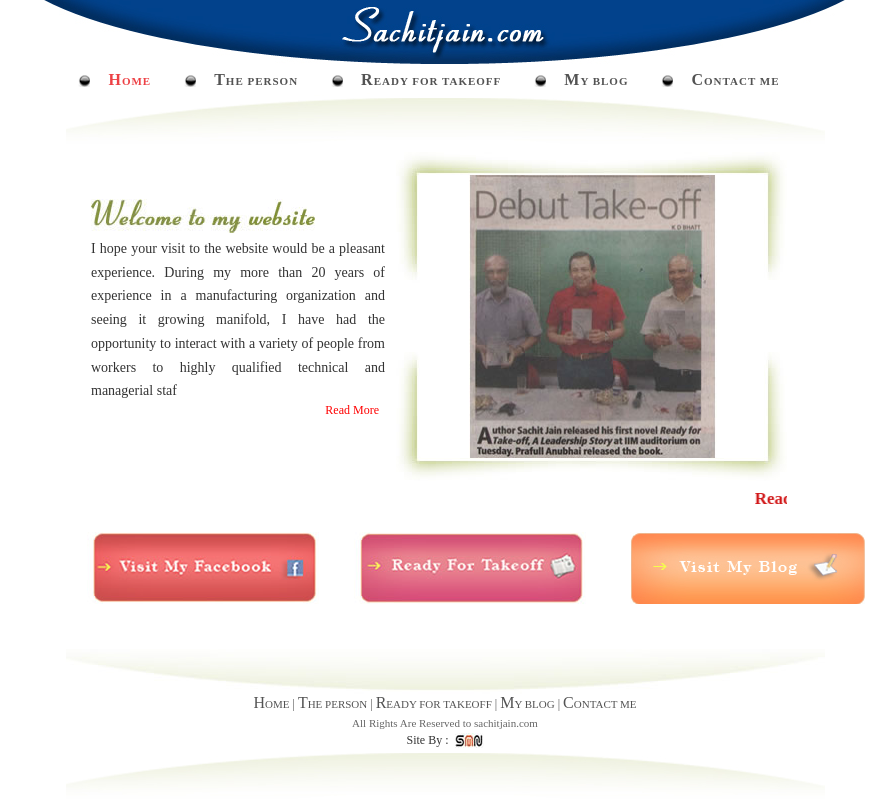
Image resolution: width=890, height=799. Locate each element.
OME (129, 81)
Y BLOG (596, 81)
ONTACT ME (735, 81)
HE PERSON (256, 81)
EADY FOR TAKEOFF (431, 81)
